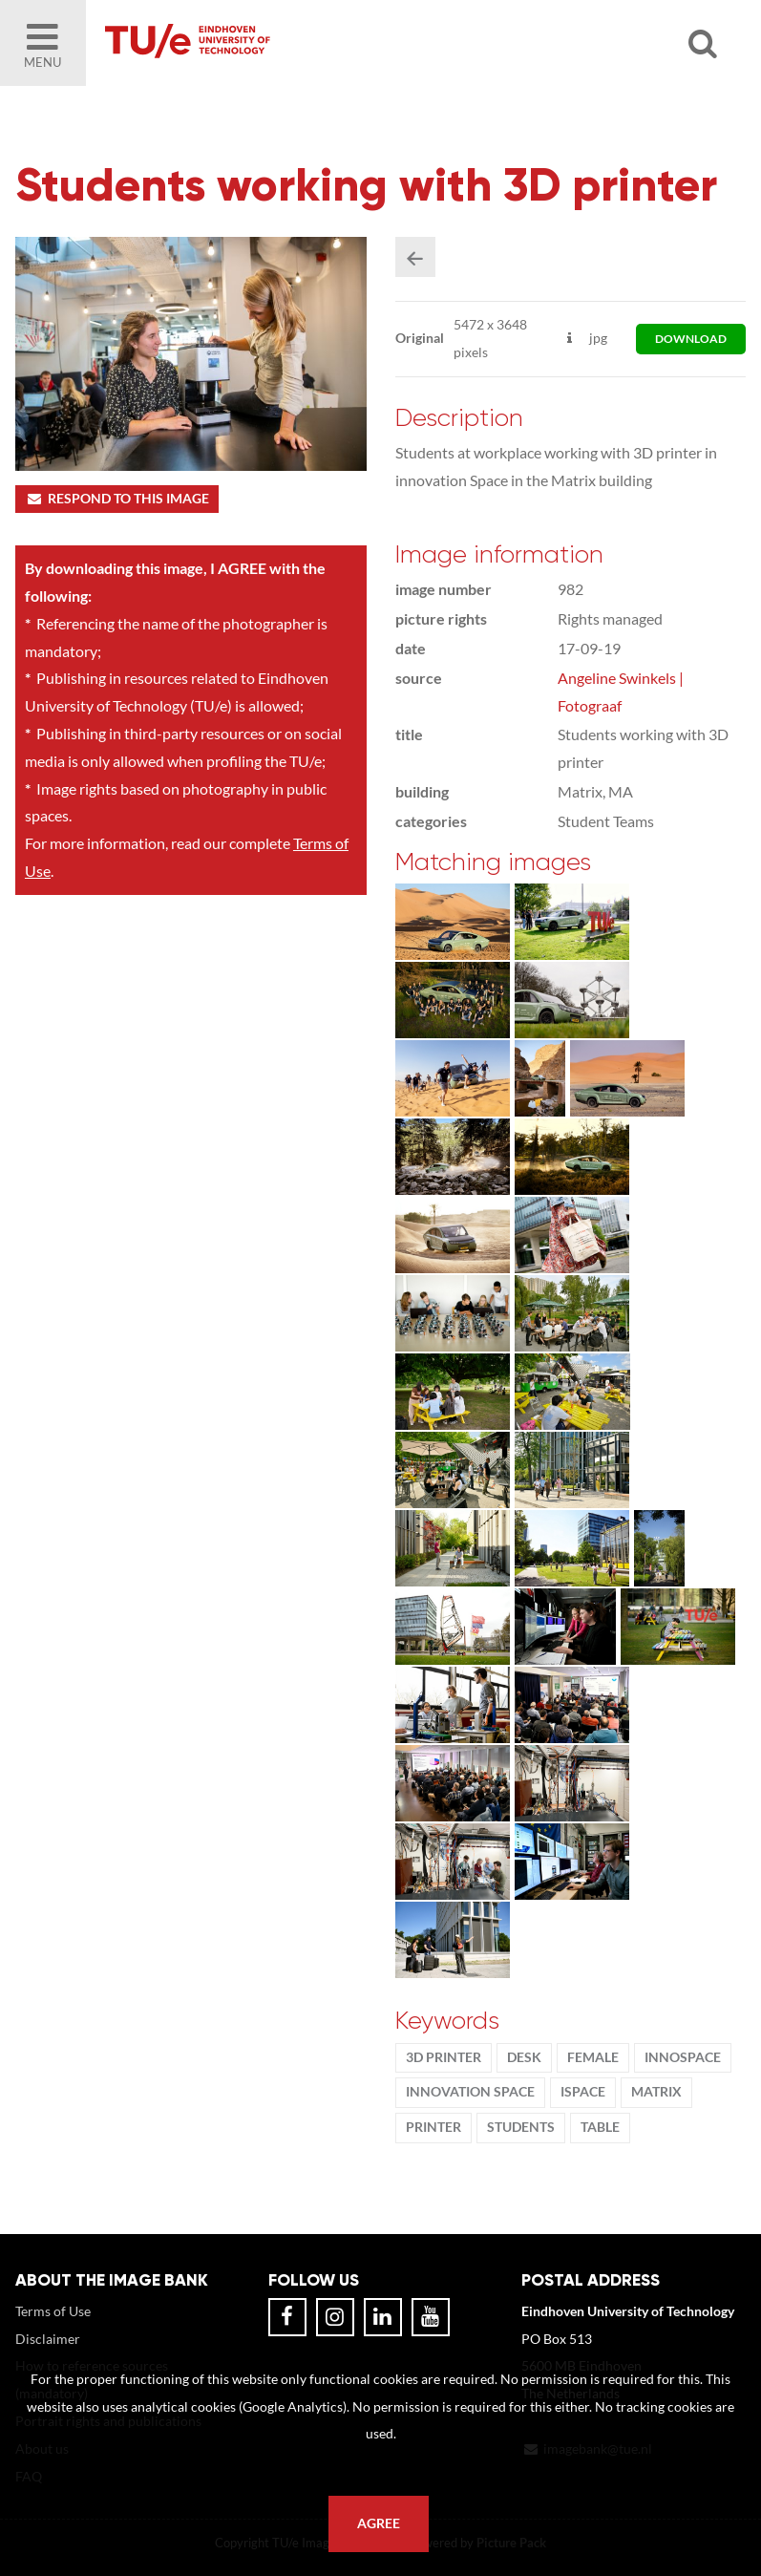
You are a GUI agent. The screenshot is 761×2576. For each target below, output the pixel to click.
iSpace (582, 2091)
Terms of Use (53, 2311)
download (691, 338)
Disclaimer (47, 2339)
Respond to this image (117, 498)
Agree (378, 2523)
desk (524, 2057)
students (521, 2127)
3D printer (443, 2057)
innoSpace (683, 2057)
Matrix (656, 2091)
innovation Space (470, 2091)
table (600, 2127)
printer (433, 2127)
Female (593, 2057)
